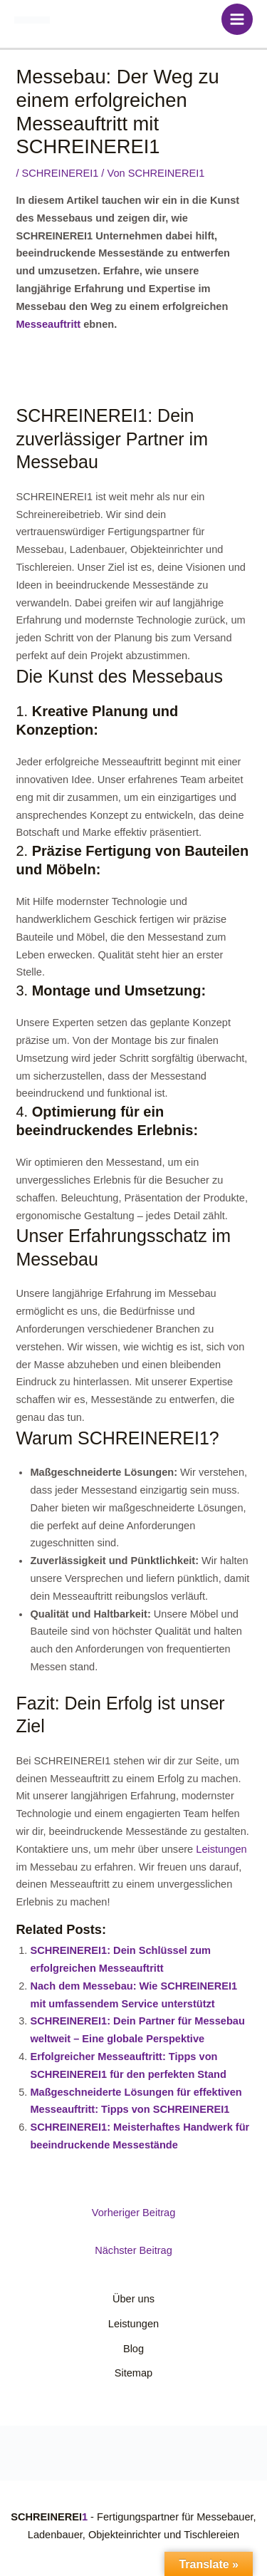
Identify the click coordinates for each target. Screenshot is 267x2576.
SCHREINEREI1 (60, 173)
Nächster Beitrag (133, 2250)
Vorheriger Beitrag (134, 2212)
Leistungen (221, 1849)
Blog (133, 2348)
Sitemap (133, 2373)
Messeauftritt (48, 324)
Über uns (133, 2299)
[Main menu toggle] (237, 19)
